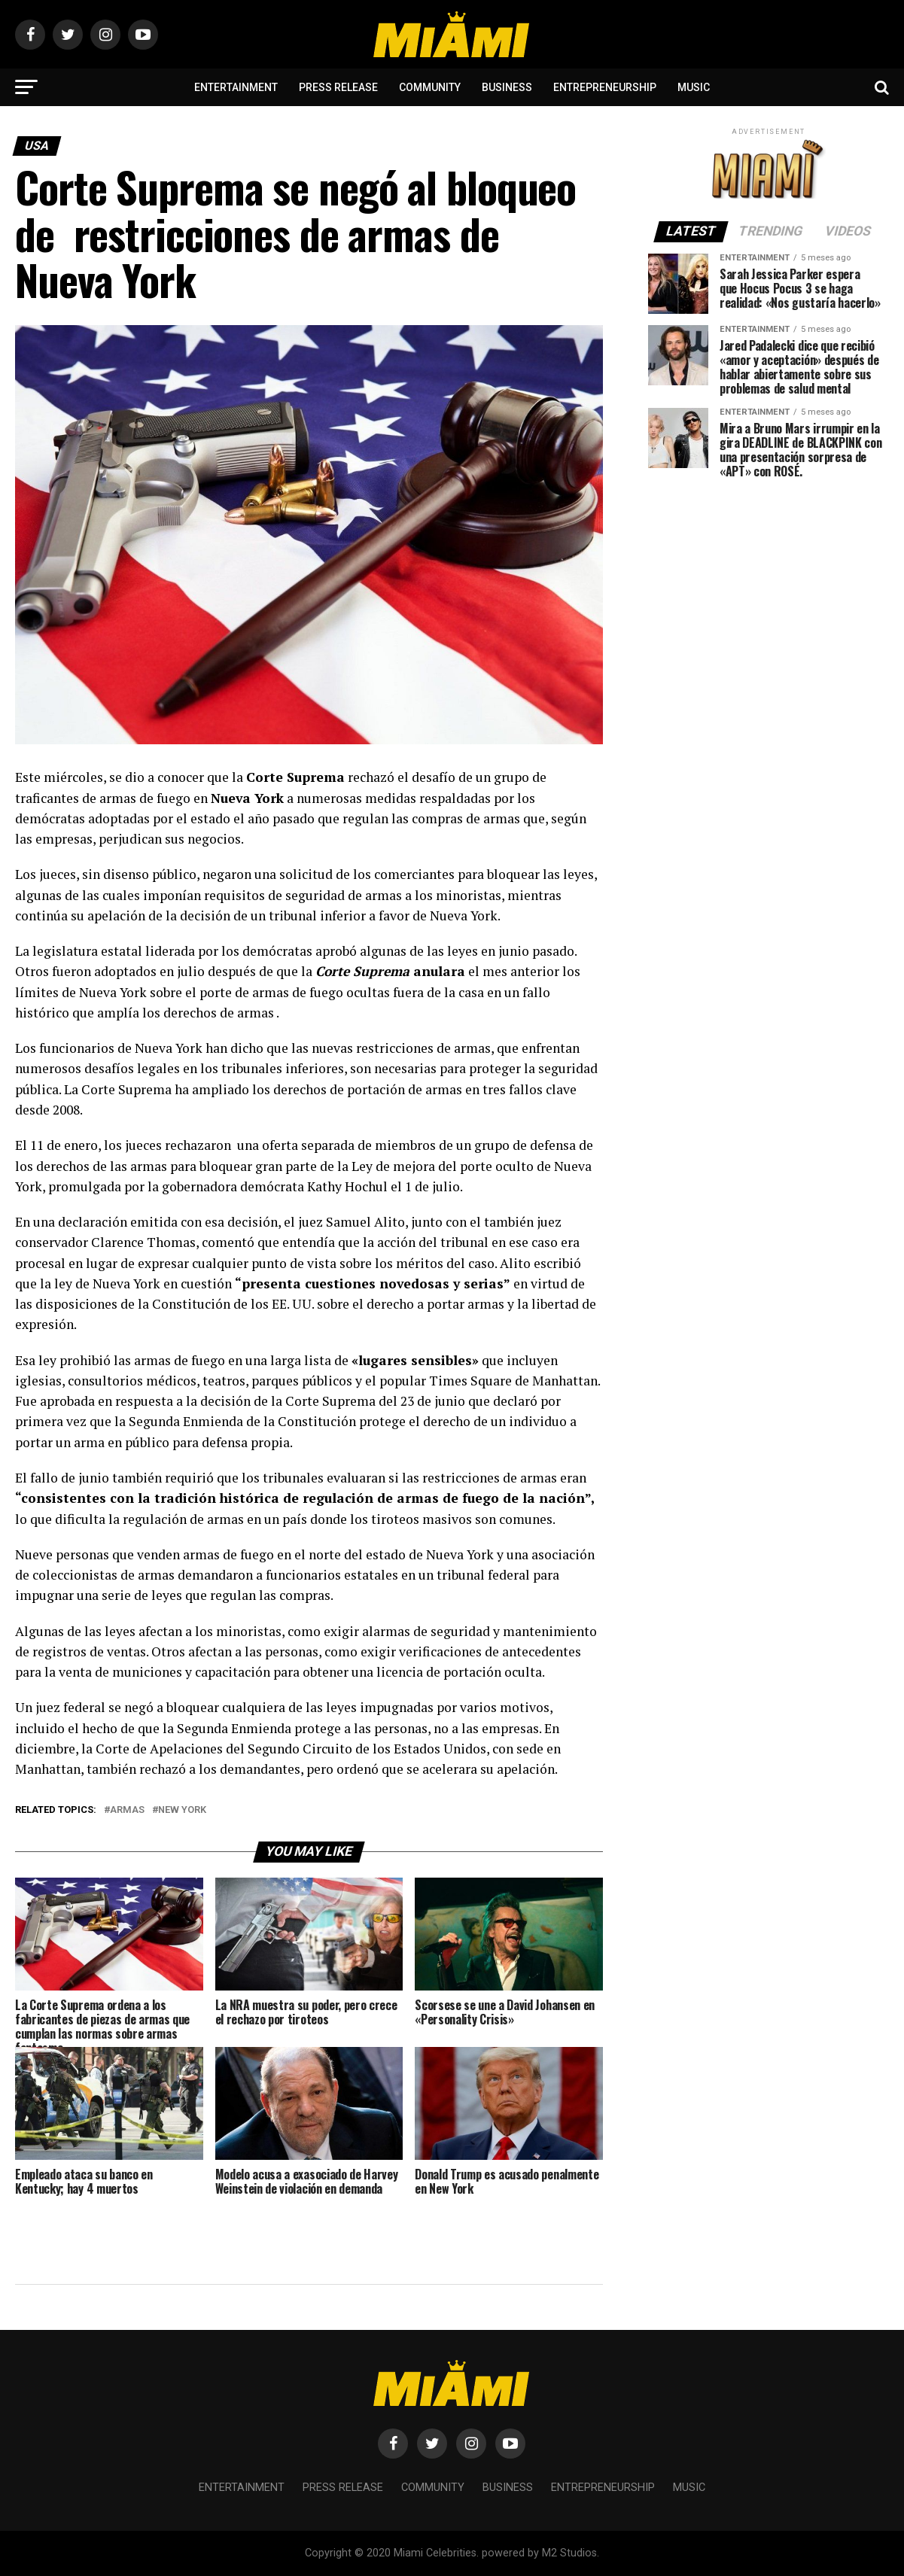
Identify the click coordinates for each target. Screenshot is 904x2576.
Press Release (338, 87)
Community (430, 87)
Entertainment (236, 87)
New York (182, 1810)
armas (127, 1810)
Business (507, 87)
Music (693, 87)
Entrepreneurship (604, 87)
